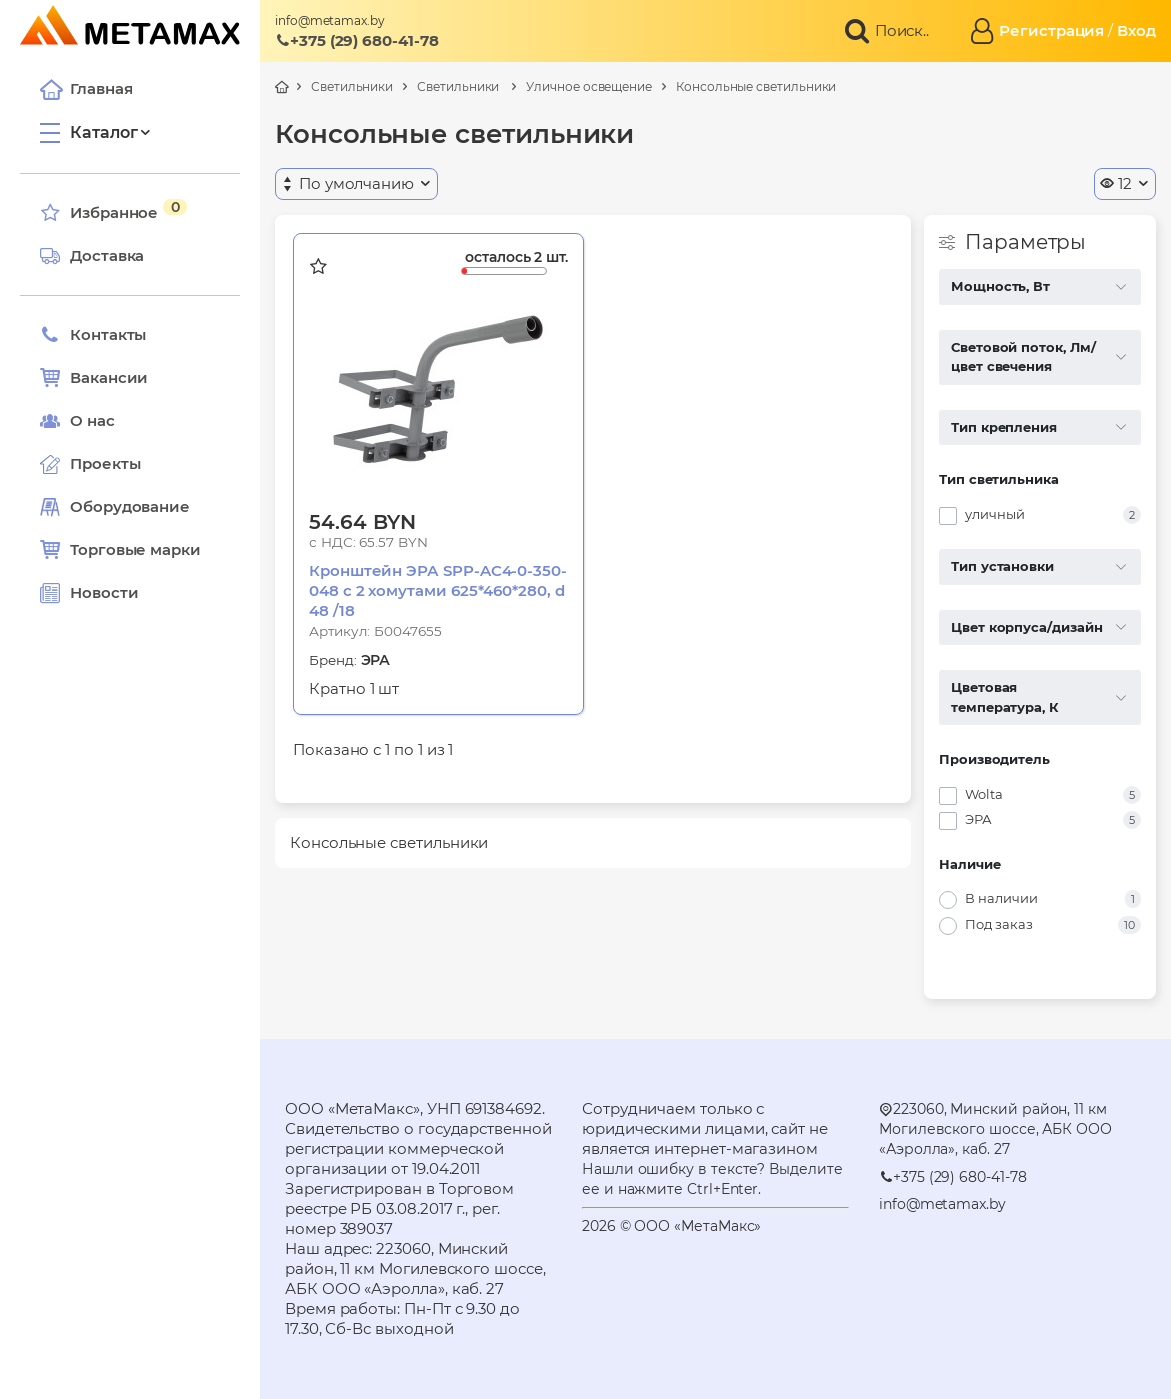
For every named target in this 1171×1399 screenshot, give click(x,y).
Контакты (93, 335)
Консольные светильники (756, 86)
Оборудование (130, 506)
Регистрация (1051, 30)
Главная (86, 89)
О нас (77, 421)
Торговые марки (120, 550)
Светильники (352, 86)
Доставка (92, 256)
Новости (89, 593)
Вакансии (94, 378)
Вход (1136, 30)
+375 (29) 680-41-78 (357, 40)
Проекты (105, 463)
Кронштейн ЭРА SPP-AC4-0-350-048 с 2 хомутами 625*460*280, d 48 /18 (438, 590)
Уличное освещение (589, 86)
